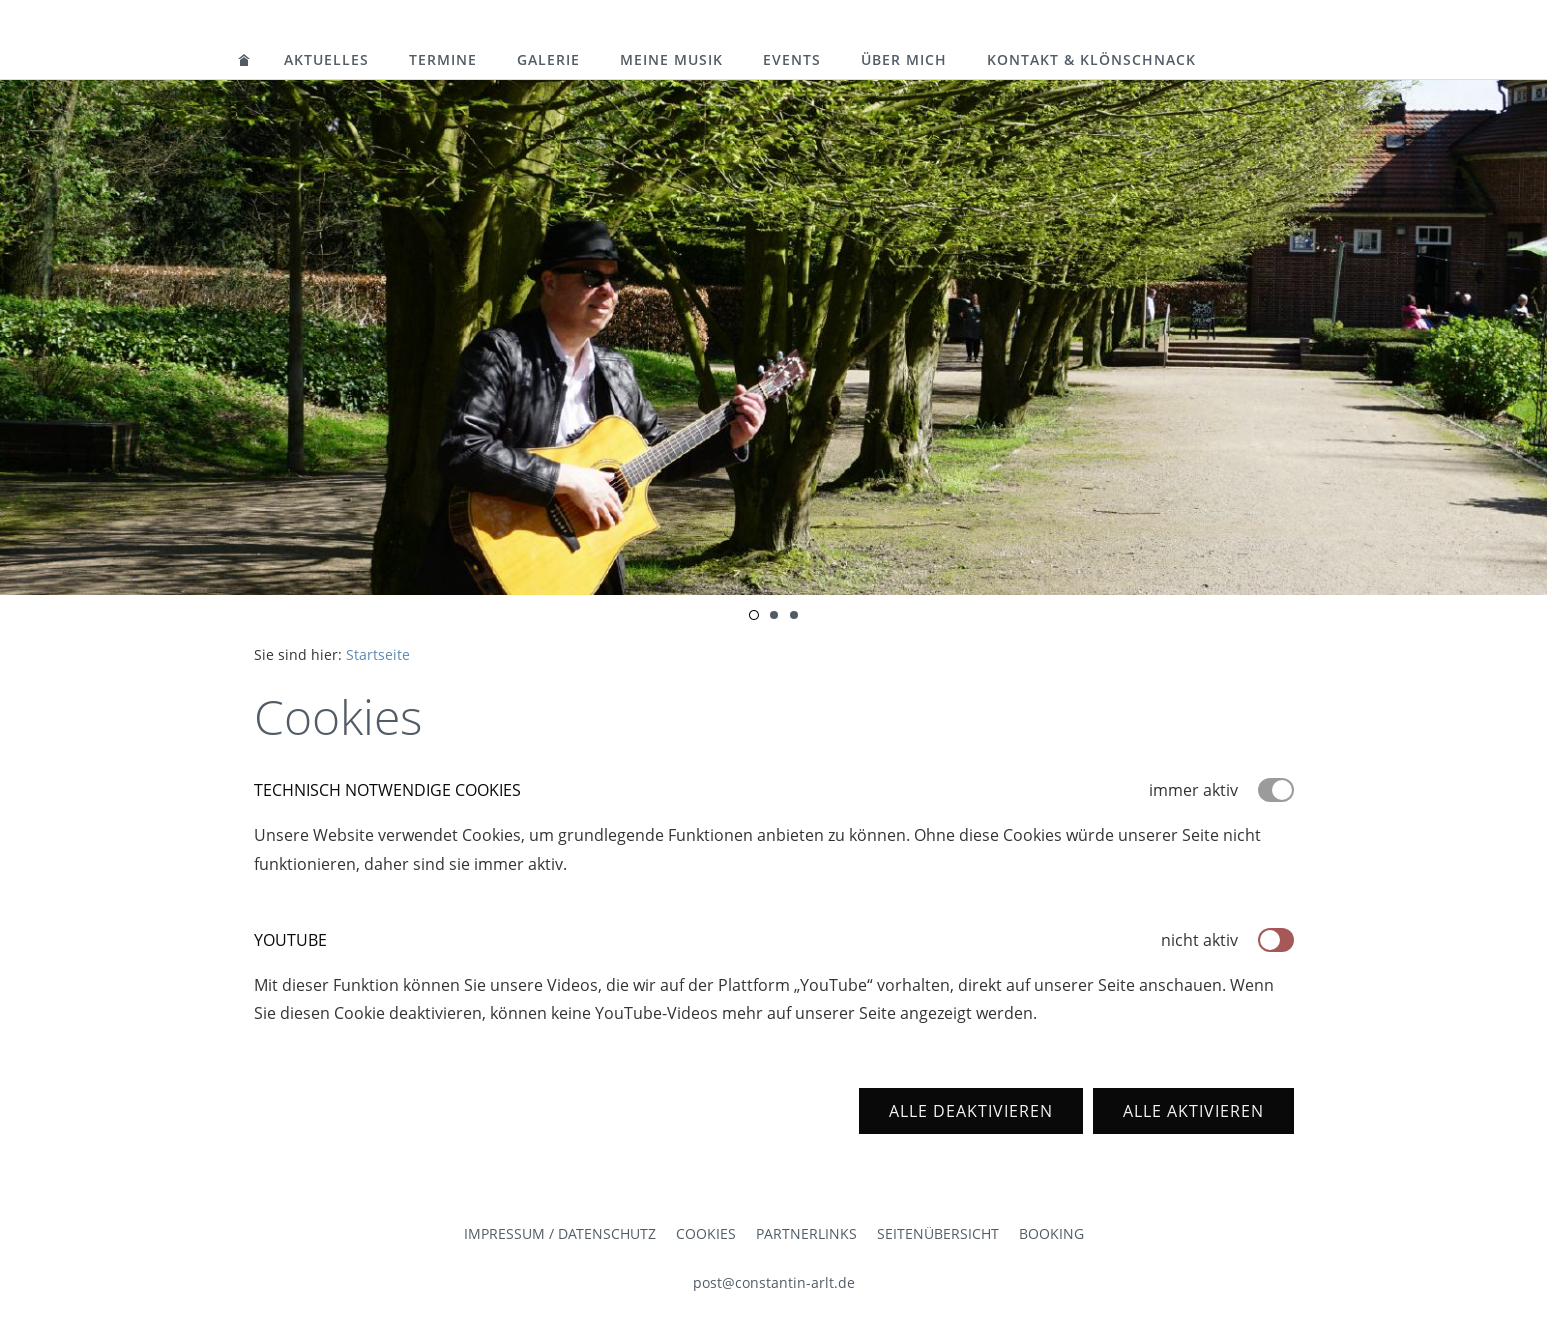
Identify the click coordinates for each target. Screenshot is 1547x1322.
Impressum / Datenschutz (560, 1233)
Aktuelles (326, 59)
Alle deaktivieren (971, 1111)
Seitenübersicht (938, 1233)
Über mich (904, 59)
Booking (1051, 1233)
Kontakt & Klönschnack (1091, 59)
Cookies (706, 1233)
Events (792, 59)
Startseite (378, 654)
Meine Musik (671, 59)
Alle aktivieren (1193, 1111)
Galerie (548, 59)
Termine (443, 59)
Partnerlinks (806, 1233)
